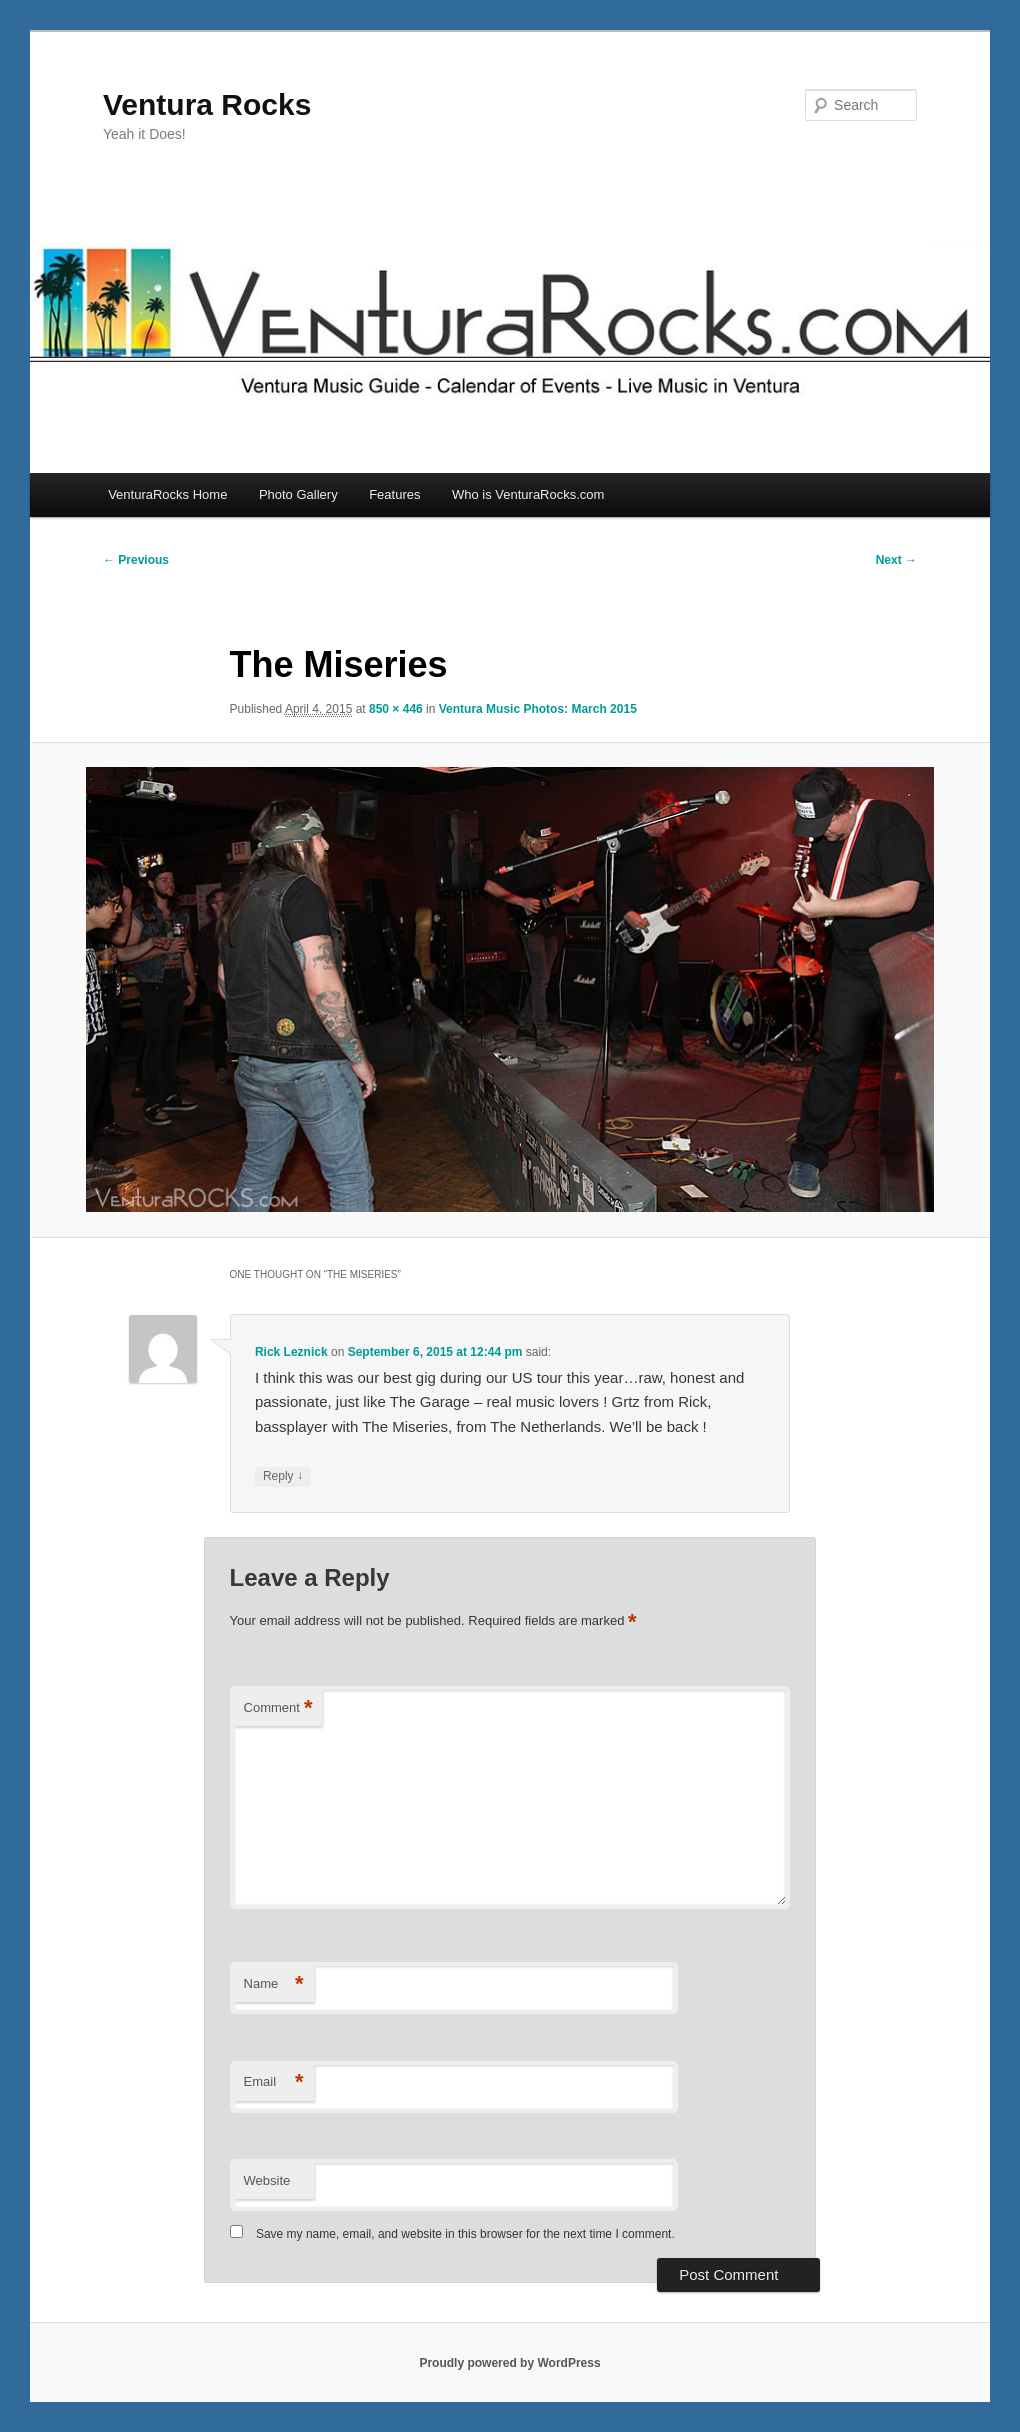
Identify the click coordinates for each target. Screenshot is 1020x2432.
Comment (278, 1708)
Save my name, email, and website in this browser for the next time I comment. (465, 2234)
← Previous (136, 560)
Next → (896, 560)
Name (274, 1984)
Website (267, 2180)
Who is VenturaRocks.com (528, 494)
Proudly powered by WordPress (509, 2363)
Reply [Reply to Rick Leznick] (283, 1476)
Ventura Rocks (207, 104)
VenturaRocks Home (167, 494)
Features (394, 494)
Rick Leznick (291, 1352)
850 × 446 (396, 709)
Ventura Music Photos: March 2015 (538, 709)
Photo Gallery (298, 494)
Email (274, 2082)
